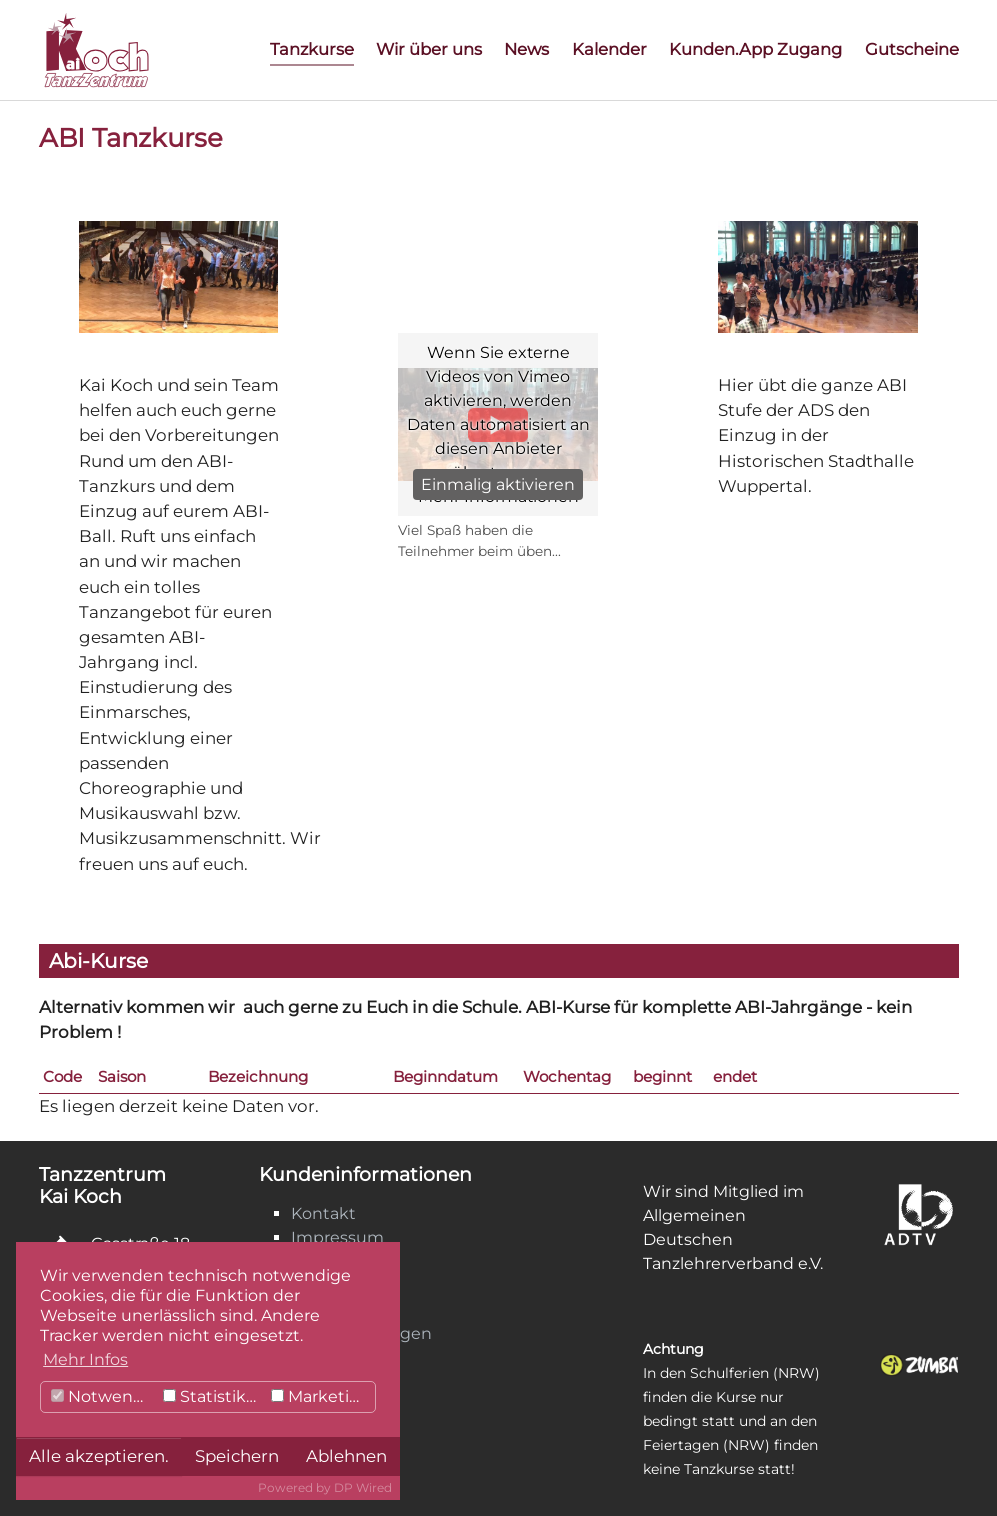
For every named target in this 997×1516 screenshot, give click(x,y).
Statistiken (214, 1396)
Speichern (237, 1456)
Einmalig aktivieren (498, 484)
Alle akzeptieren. (99, 1456)
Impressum (337, 1237)
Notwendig (104, 1396)
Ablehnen (346, 1456)
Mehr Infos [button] (85, 1359)
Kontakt (323, 1213)
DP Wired (363, 1487)
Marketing (321, 1396)
